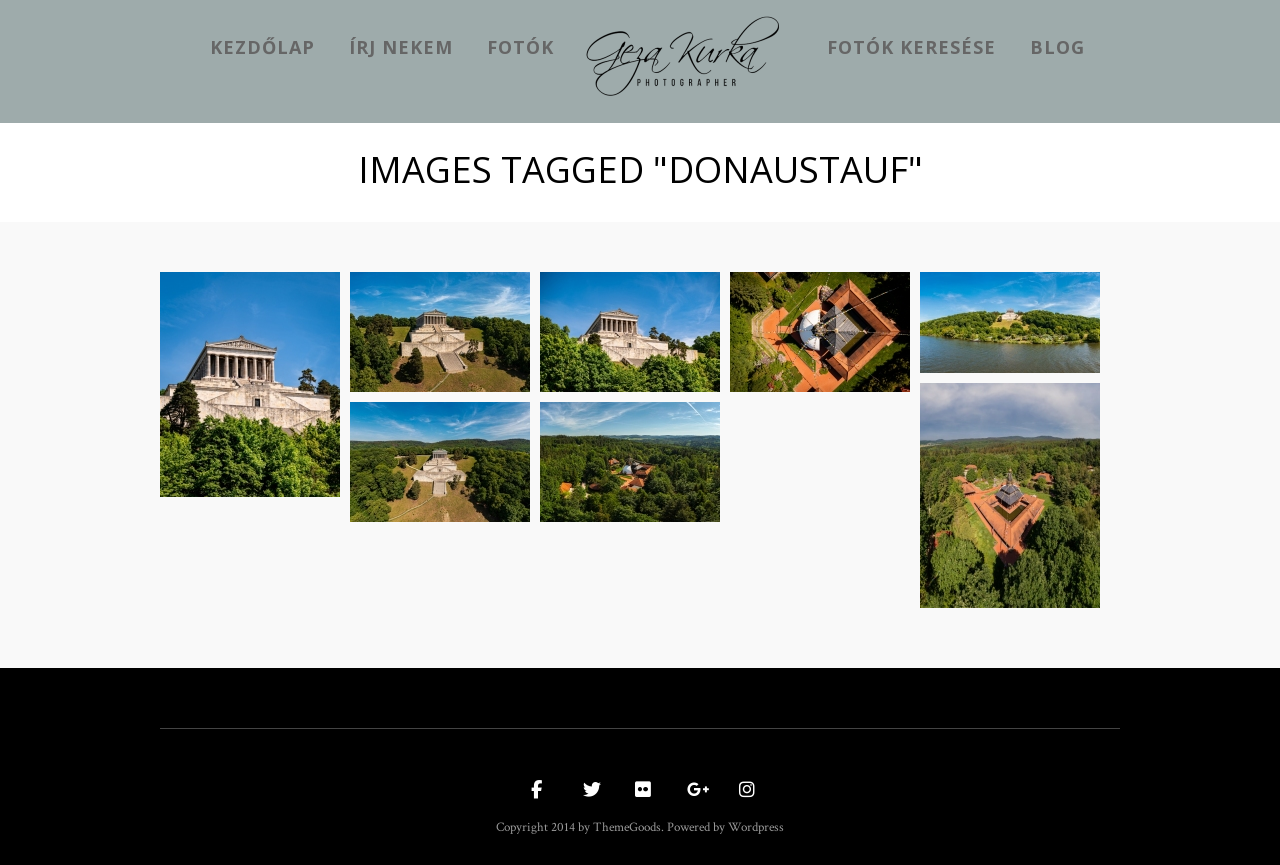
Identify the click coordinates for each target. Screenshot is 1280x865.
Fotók (520, 47)
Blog (1057, 47)
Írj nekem (401, 47)
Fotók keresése (911, 47)
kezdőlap (262, 47)
